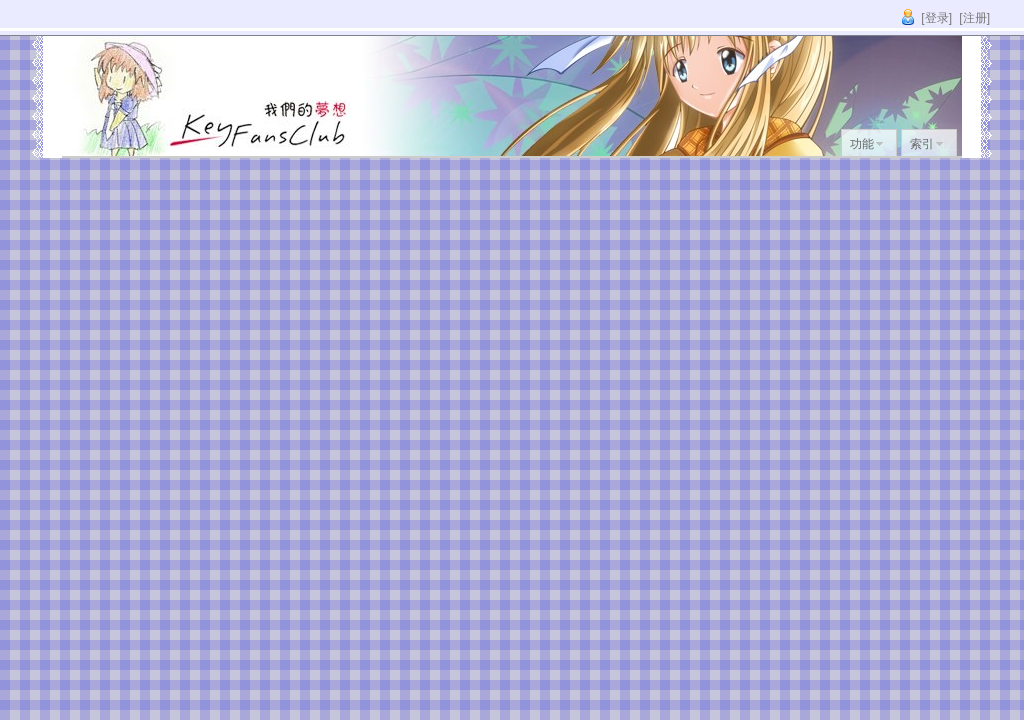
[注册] (974, 18)
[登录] (936, 18)
